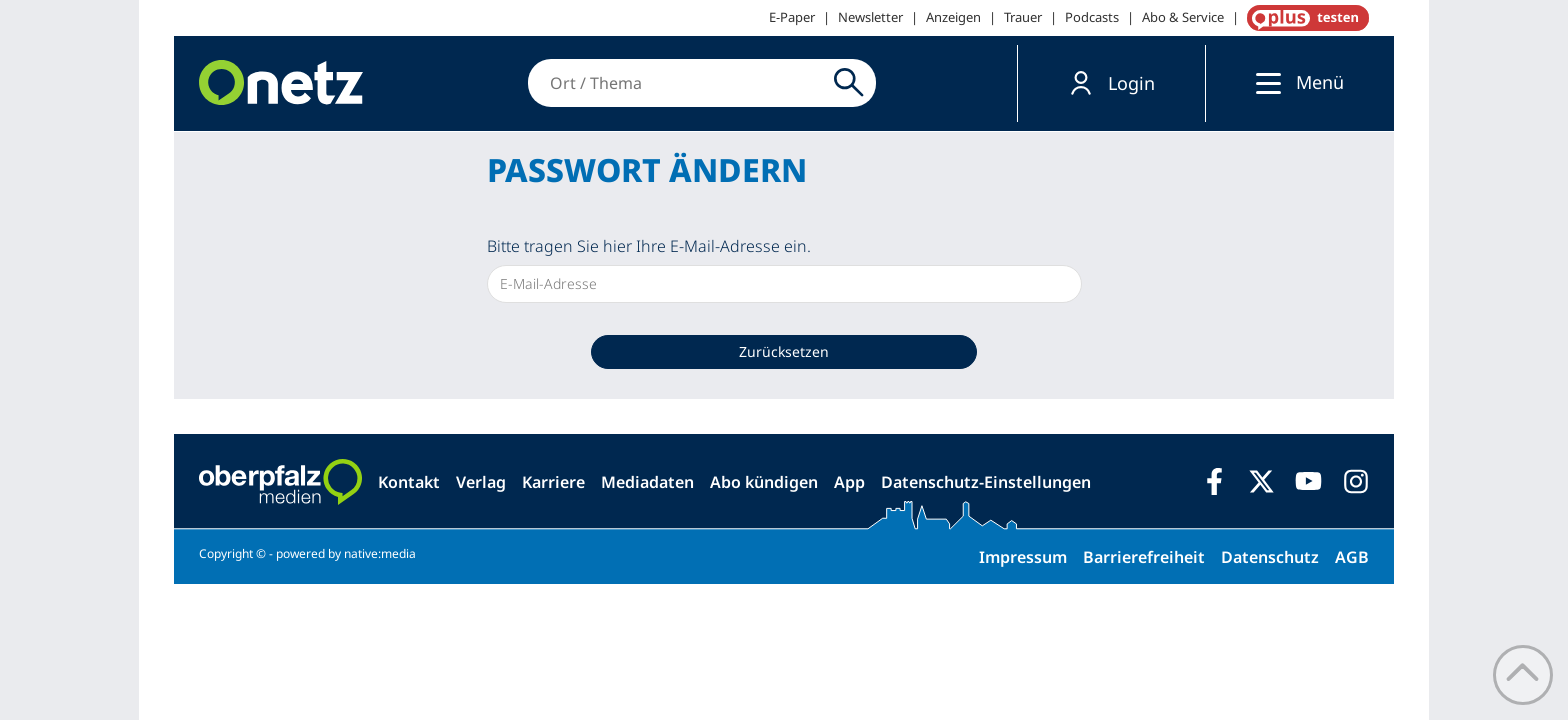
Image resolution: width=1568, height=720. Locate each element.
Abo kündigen (764, 482)
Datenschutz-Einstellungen (986, 482)
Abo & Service (1183, 17)
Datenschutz (1270, 557)
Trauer (1023, 17)
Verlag (481, 482)
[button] (1111, 83)
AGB (1352, 557)
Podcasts (1092, 17)
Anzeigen (953, 17)
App (849, 482)
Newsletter (870, 17)
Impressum (1023, 557)
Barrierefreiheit (1144, 557)
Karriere (553, 482)
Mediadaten (647, 482)
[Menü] (1263, 82)
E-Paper (792, 17)
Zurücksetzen (784, 351)
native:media (380, 553)
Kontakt (409, 482)
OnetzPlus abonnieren (1304, 18)
